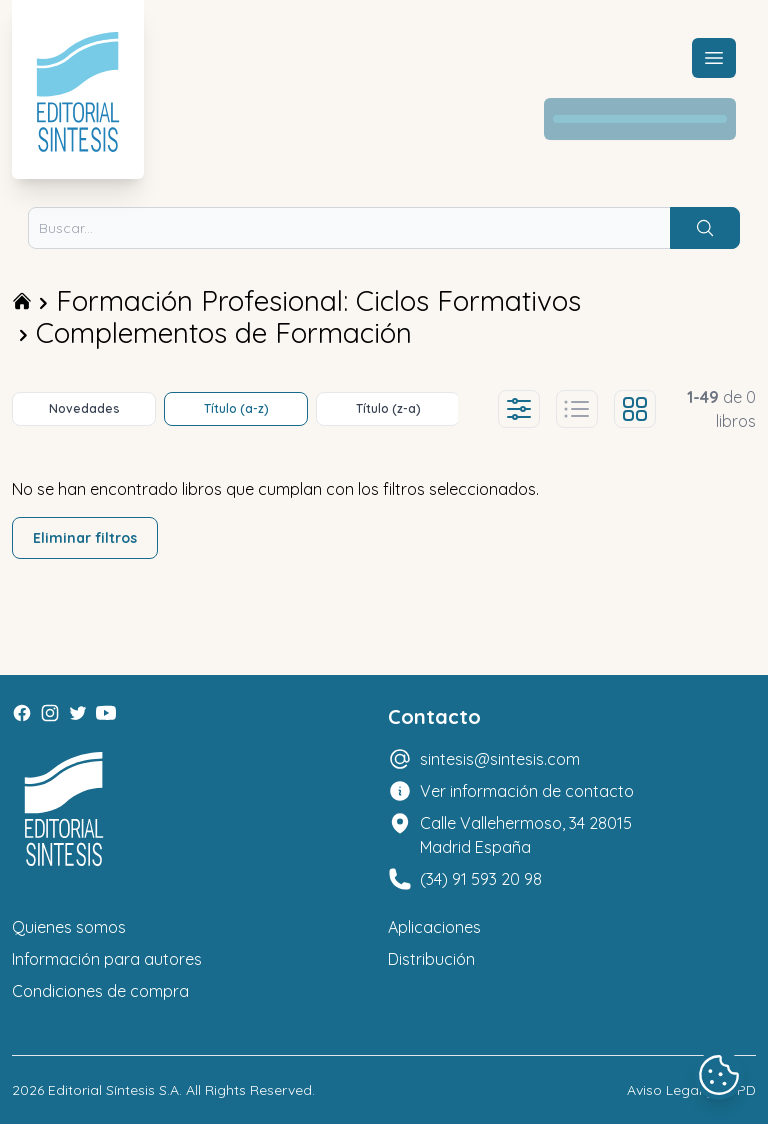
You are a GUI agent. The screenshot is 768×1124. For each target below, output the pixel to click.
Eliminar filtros (85, 538)
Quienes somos (69, 927)
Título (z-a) (388, 408)
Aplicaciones (434, 927)
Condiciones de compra (100, 991)
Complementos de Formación (224, 332)
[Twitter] (78, 713)
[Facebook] (22, 713)
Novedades (84, 408)
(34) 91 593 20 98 (481, 879)
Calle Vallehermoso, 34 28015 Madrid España (526, 835)
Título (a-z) (236, 408)
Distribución (431, 959)
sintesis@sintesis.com (500, 759)
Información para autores (107, 959)
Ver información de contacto (527, 791)
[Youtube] (106, 713)
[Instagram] (50, 713)
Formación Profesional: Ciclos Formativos (318, 300)
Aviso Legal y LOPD (691, 1090)
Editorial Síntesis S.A (113, 1090)
